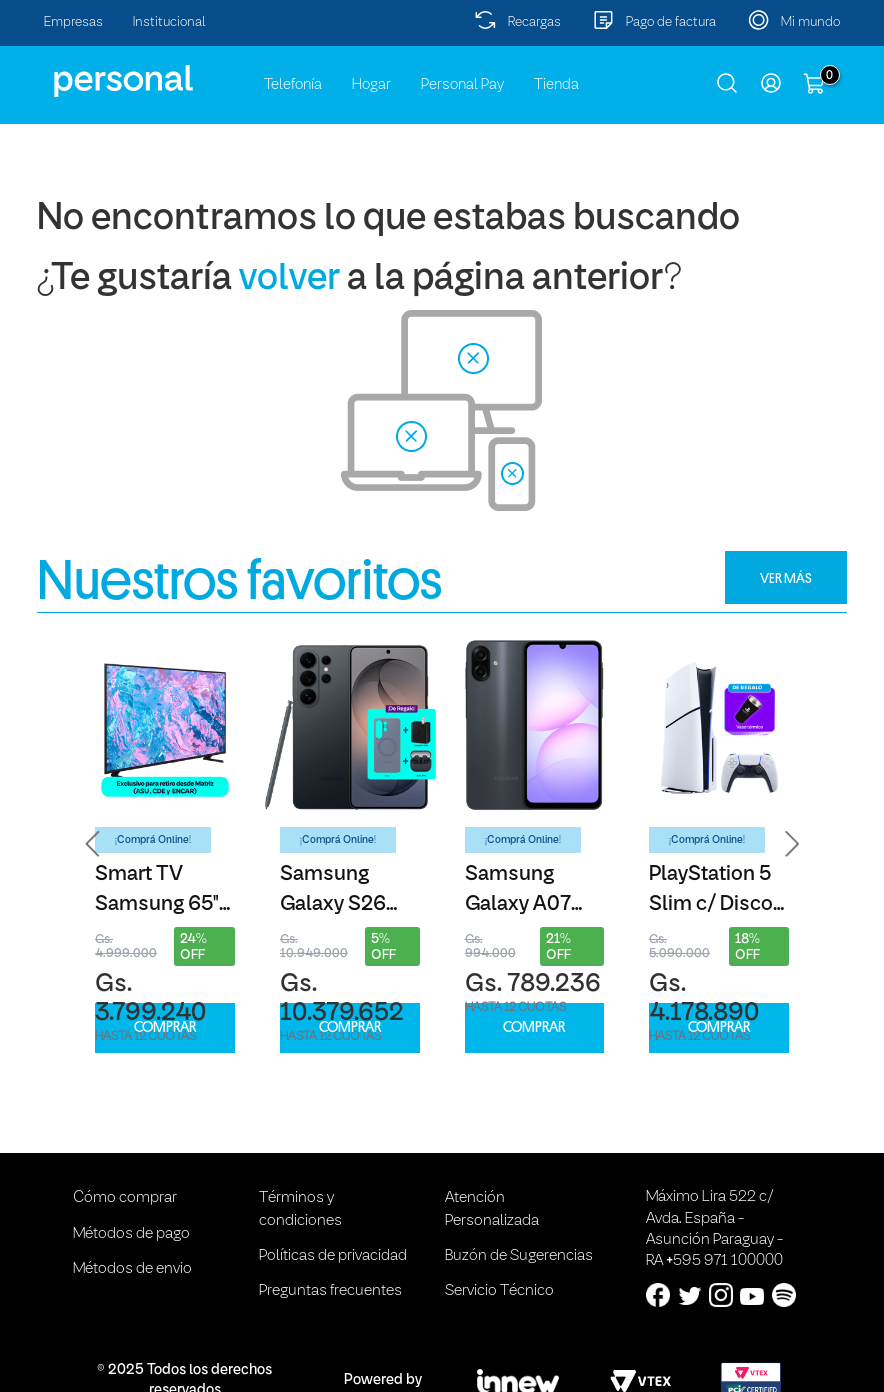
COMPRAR (165, 1027)
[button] (93, 844)
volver (289, 279)
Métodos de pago (131, 1234)
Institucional (169, 22)
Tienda (556, 85)
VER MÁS (786, 578)
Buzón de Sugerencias (519, 1256)
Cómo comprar (125, 1198)
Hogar (371, 85)
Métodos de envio (132, 1269)
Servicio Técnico (499, 1291)
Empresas (73, 22)
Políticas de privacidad (333, 1256)
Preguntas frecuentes (330, 1291)
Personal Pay (462, 85)
